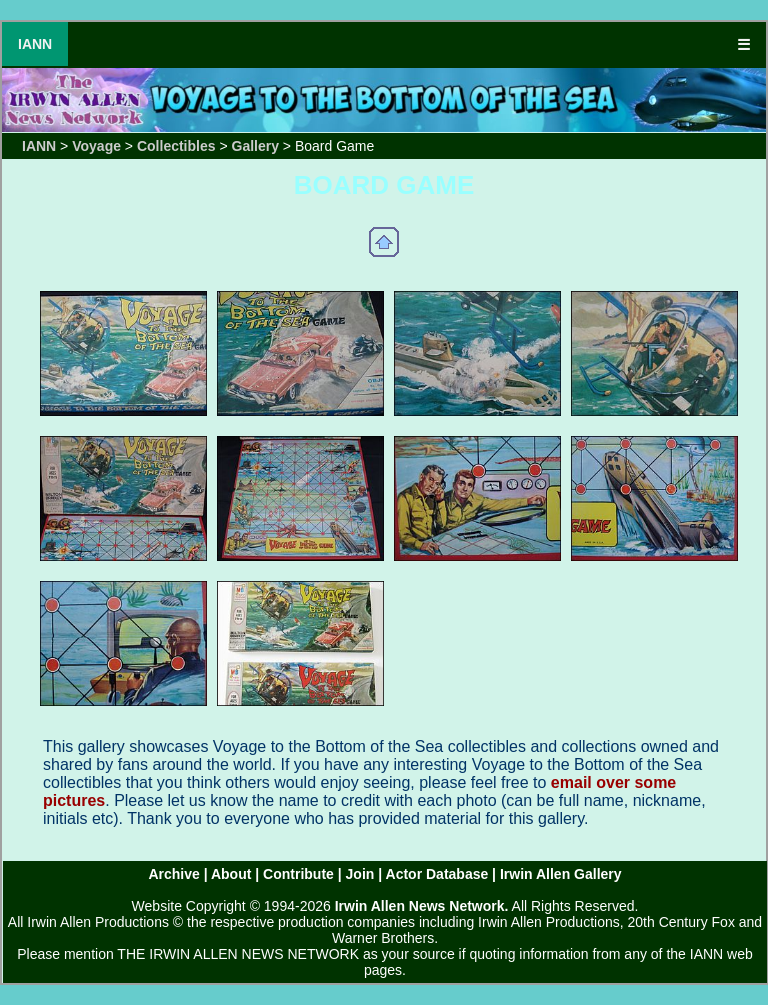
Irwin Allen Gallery (561, 874)
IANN (35, 44)
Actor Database (437, 874)
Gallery (255, 146)
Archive (173, 874)
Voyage (96, 146)
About (231, 874)
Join (360, 874)
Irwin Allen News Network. (422, 906)
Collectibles (176, 146)
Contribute (298, 874)
